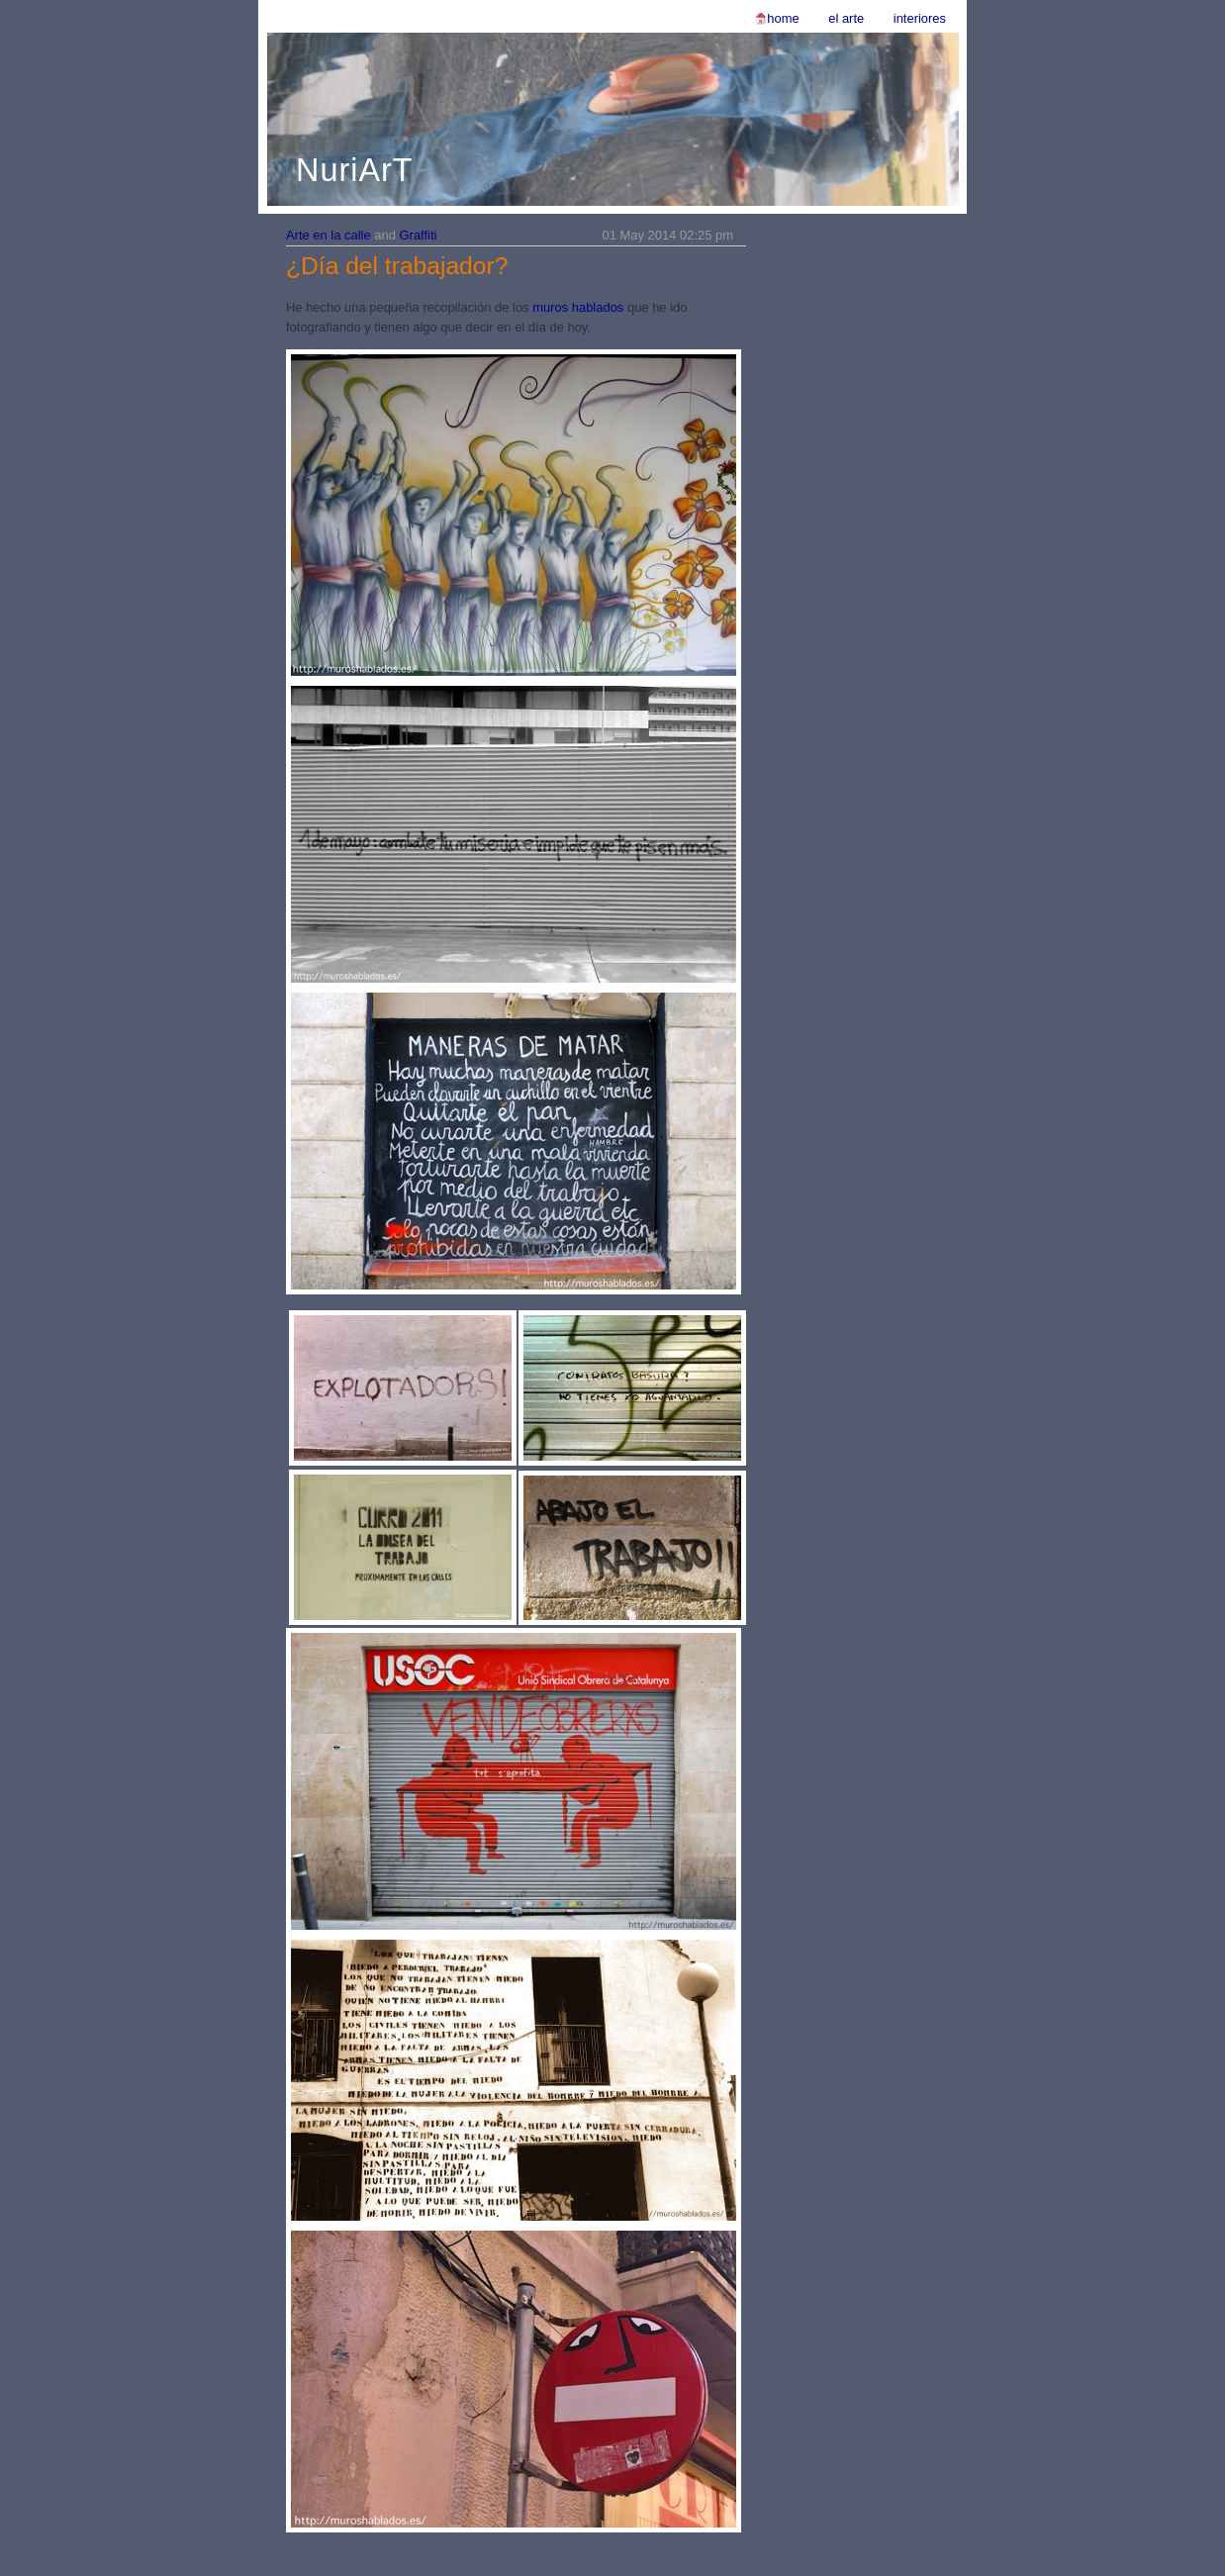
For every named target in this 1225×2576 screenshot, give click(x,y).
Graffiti (418, 235)
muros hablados (577, 307)
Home (783, 18)
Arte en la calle (328, 235)
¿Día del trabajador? (397, 265)
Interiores (920, 18)
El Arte (846, 18)
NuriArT (355, 170)
